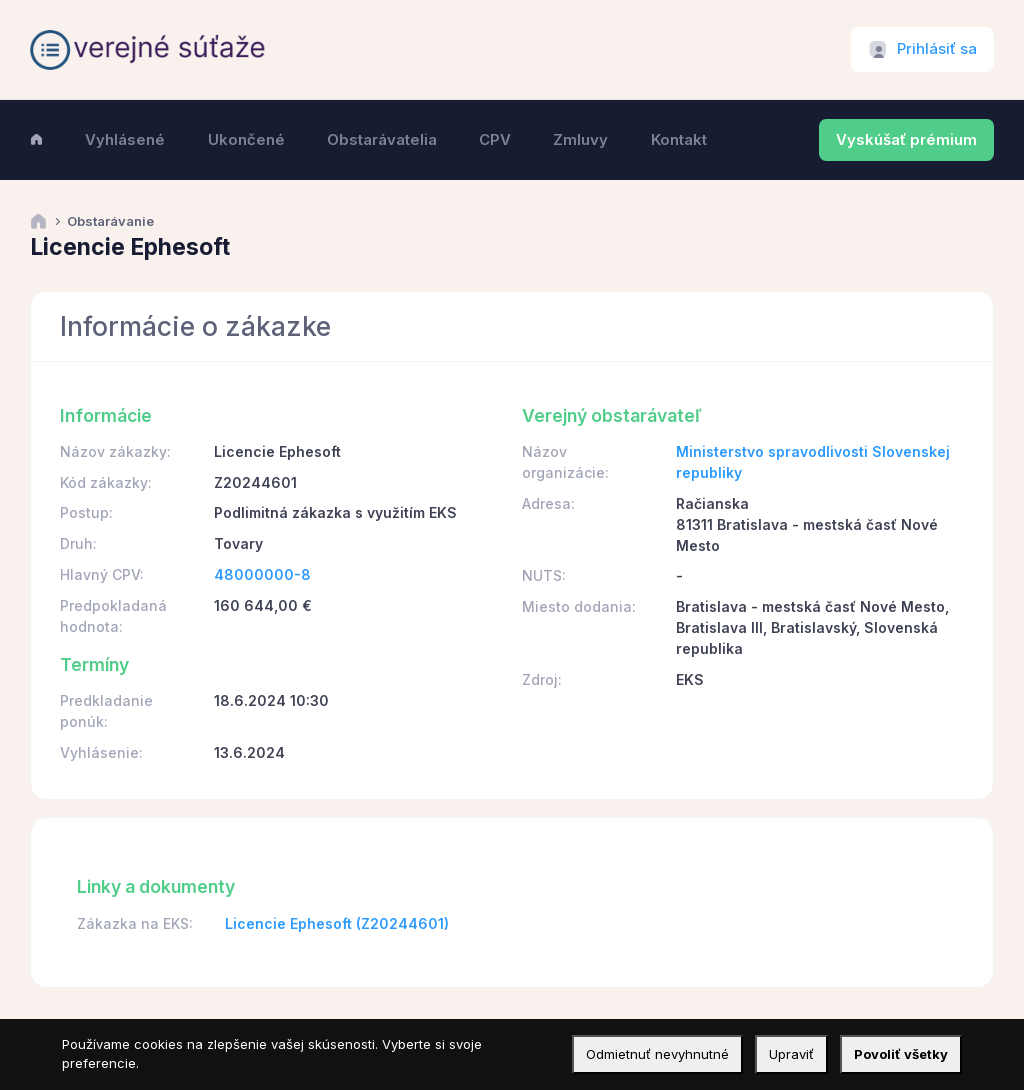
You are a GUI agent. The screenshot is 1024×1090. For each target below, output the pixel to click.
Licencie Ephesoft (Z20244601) (337, 923)
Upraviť (791, 1054)
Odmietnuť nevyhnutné (657, 1054)
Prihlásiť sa (937, 49)
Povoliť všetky (901, 1054)
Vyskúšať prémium (906, 140)
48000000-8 (262, 574)
